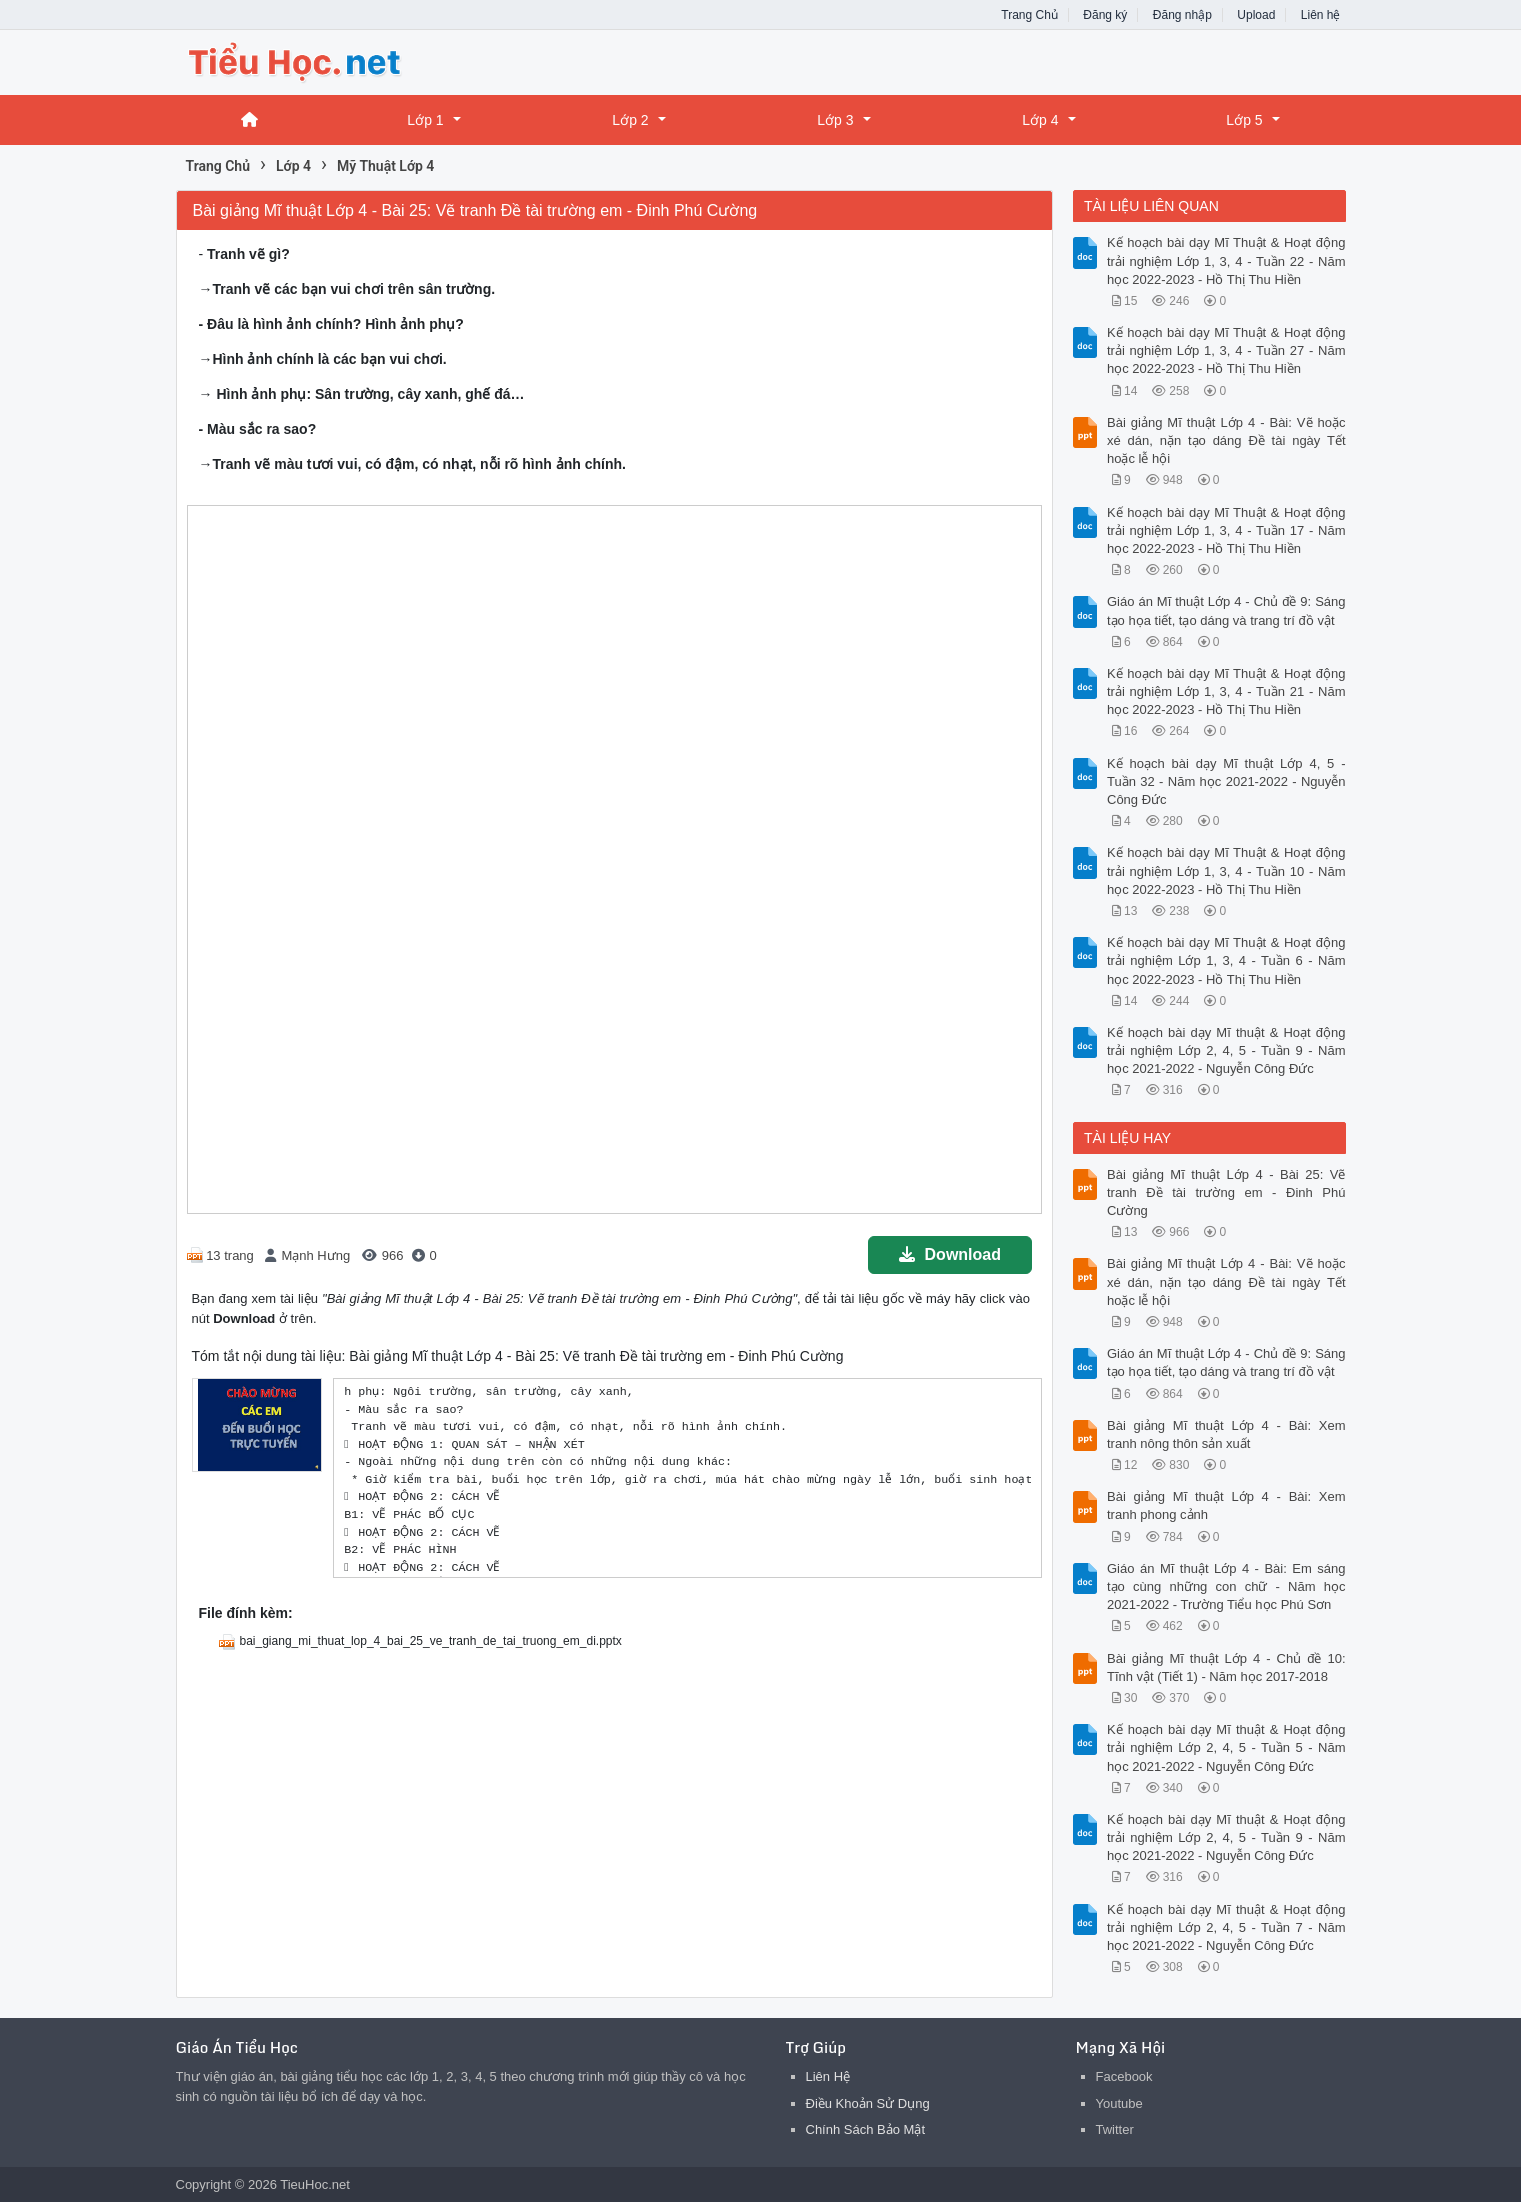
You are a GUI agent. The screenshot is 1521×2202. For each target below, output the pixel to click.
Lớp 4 (1040, 120)
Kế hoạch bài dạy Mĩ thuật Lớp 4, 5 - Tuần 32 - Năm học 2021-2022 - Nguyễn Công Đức (1226, 781)
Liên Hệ (828, 2076)
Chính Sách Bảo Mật (866, 2129)
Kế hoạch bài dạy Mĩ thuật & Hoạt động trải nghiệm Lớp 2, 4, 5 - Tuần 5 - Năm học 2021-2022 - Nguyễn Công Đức (1226, 1747)
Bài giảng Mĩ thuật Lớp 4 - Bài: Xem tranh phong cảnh (1226, 1505)
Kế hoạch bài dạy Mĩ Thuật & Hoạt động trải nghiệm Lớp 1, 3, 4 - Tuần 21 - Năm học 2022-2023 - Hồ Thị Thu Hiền (1226, 691)
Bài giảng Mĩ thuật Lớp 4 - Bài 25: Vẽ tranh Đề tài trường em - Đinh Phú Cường (1226, 1192)
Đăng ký (1105, 15)
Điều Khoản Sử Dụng (868, 2103)
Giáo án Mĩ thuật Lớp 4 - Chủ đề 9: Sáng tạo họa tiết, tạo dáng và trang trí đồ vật (1226, 610)
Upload (1256, 15)
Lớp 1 (425, 120)
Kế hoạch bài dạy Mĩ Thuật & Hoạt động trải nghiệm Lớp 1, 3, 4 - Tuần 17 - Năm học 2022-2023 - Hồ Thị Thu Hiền (1226, 530)
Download (950, 1254)
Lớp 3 (835, 120)
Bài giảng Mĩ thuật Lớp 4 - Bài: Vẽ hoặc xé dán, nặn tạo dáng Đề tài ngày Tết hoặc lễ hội (1226, 440)
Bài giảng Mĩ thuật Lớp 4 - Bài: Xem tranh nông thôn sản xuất (1226, 1434)
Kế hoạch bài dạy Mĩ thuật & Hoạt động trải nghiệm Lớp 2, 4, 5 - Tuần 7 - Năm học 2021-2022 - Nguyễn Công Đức (1226, 1927)
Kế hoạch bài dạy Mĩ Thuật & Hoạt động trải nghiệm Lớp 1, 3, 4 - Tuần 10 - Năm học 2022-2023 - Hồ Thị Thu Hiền (1226, 870)
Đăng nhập (1182, 15)
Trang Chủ (1029, 15)
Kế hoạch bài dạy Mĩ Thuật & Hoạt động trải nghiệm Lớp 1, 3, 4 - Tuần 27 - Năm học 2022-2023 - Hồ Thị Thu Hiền (1226, 350)
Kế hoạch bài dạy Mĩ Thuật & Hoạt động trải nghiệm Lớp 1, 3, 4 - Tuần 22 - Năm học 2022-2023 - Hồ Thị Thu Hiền (1226, 260)
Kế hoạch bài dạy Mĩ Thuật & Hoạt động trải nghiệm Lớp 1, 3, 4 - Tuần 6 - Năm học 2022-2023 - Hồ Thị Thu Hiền (1226, 960)
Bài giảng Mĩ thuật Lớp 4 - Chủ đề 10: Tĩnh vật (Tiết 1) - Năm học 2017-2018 (1226, 1667)
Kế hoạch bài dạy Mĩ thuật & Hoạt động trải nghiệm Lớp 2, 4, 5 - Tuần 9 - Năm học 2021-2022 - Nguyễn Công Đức (1226, 1050)
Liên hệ (1321, 15)
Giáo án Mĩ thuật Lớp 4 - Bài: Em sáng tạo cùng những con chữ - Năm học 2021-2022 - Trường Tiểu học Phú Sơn (1226, 1586)
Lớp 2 (630, 120)
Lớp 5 (1244, 120)
